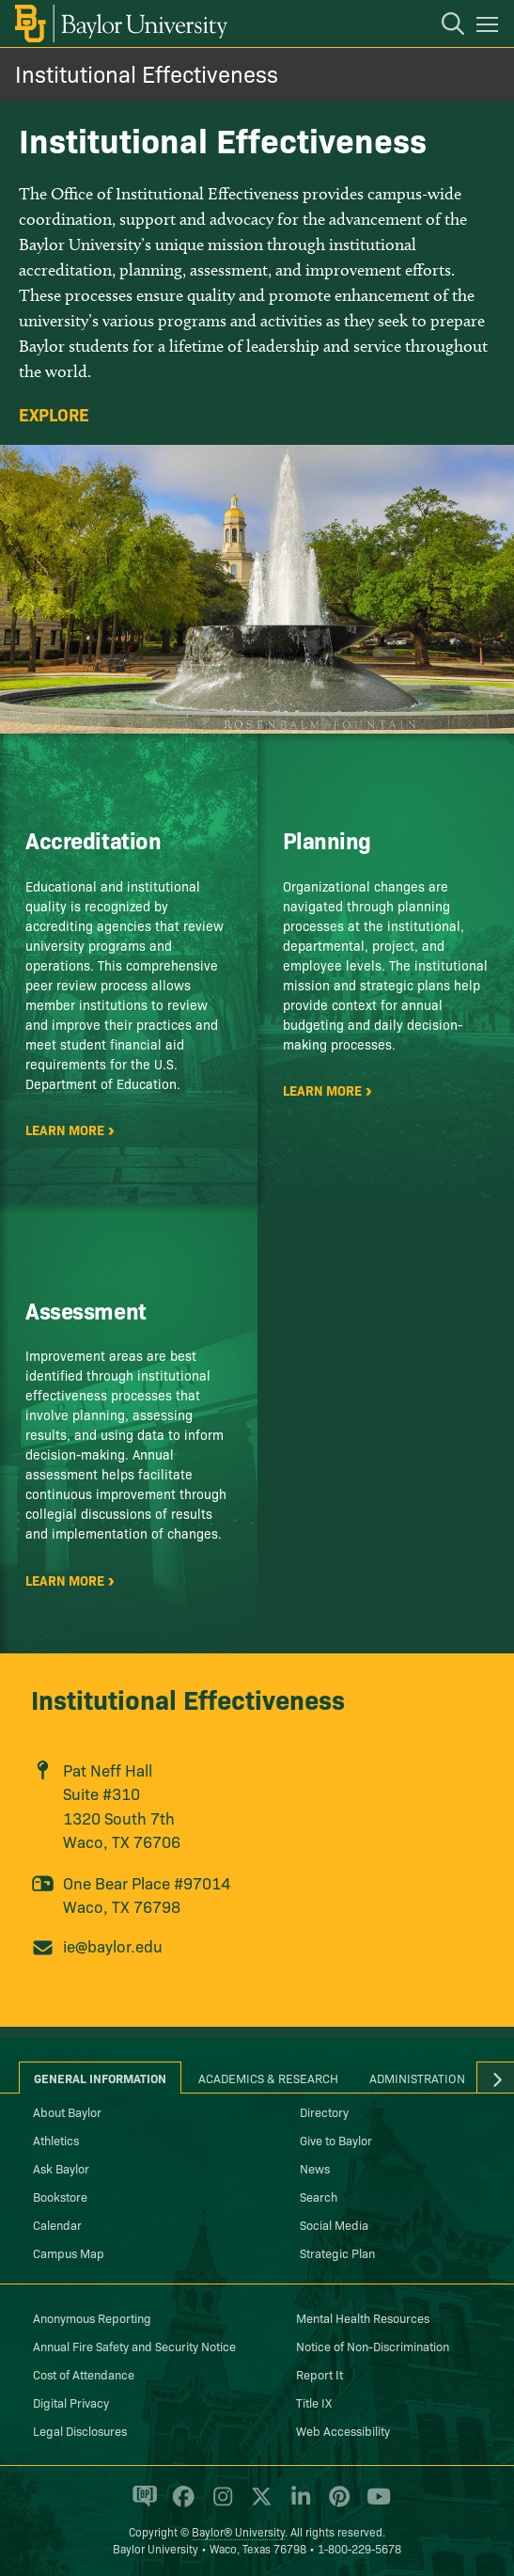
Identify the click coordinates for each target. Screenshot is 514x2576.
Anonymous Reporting (92, 2317)
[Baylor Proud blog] (141, 2504)
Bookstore (60, 2196)
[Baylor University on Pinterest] (336, 2504)
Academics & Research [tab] (268, 2077)
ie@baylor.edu (113, 1945)
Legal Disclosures (80, 2430)
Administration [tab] (417, 2077)
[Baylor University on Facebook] (180, 2504)
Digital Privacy (71, 2402)
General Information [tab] (100, 2077)
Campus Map (68, 2252)
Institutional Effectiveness (146, 72)
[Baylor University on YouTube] (374, 2504)
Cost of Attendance (83, 2373)
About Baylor (67, 2111)
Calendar (57, 2224)
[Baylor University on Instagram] (219, 2504)
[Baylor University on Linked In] (297, 2504)
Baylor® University (238, 2531)
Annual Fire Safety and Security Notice (134, 2345)
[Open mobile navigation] (490, 27)
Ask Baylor (61, 2167)
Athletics (56, 2139)
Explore (54, 414)
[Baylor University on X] (258, 2504)
